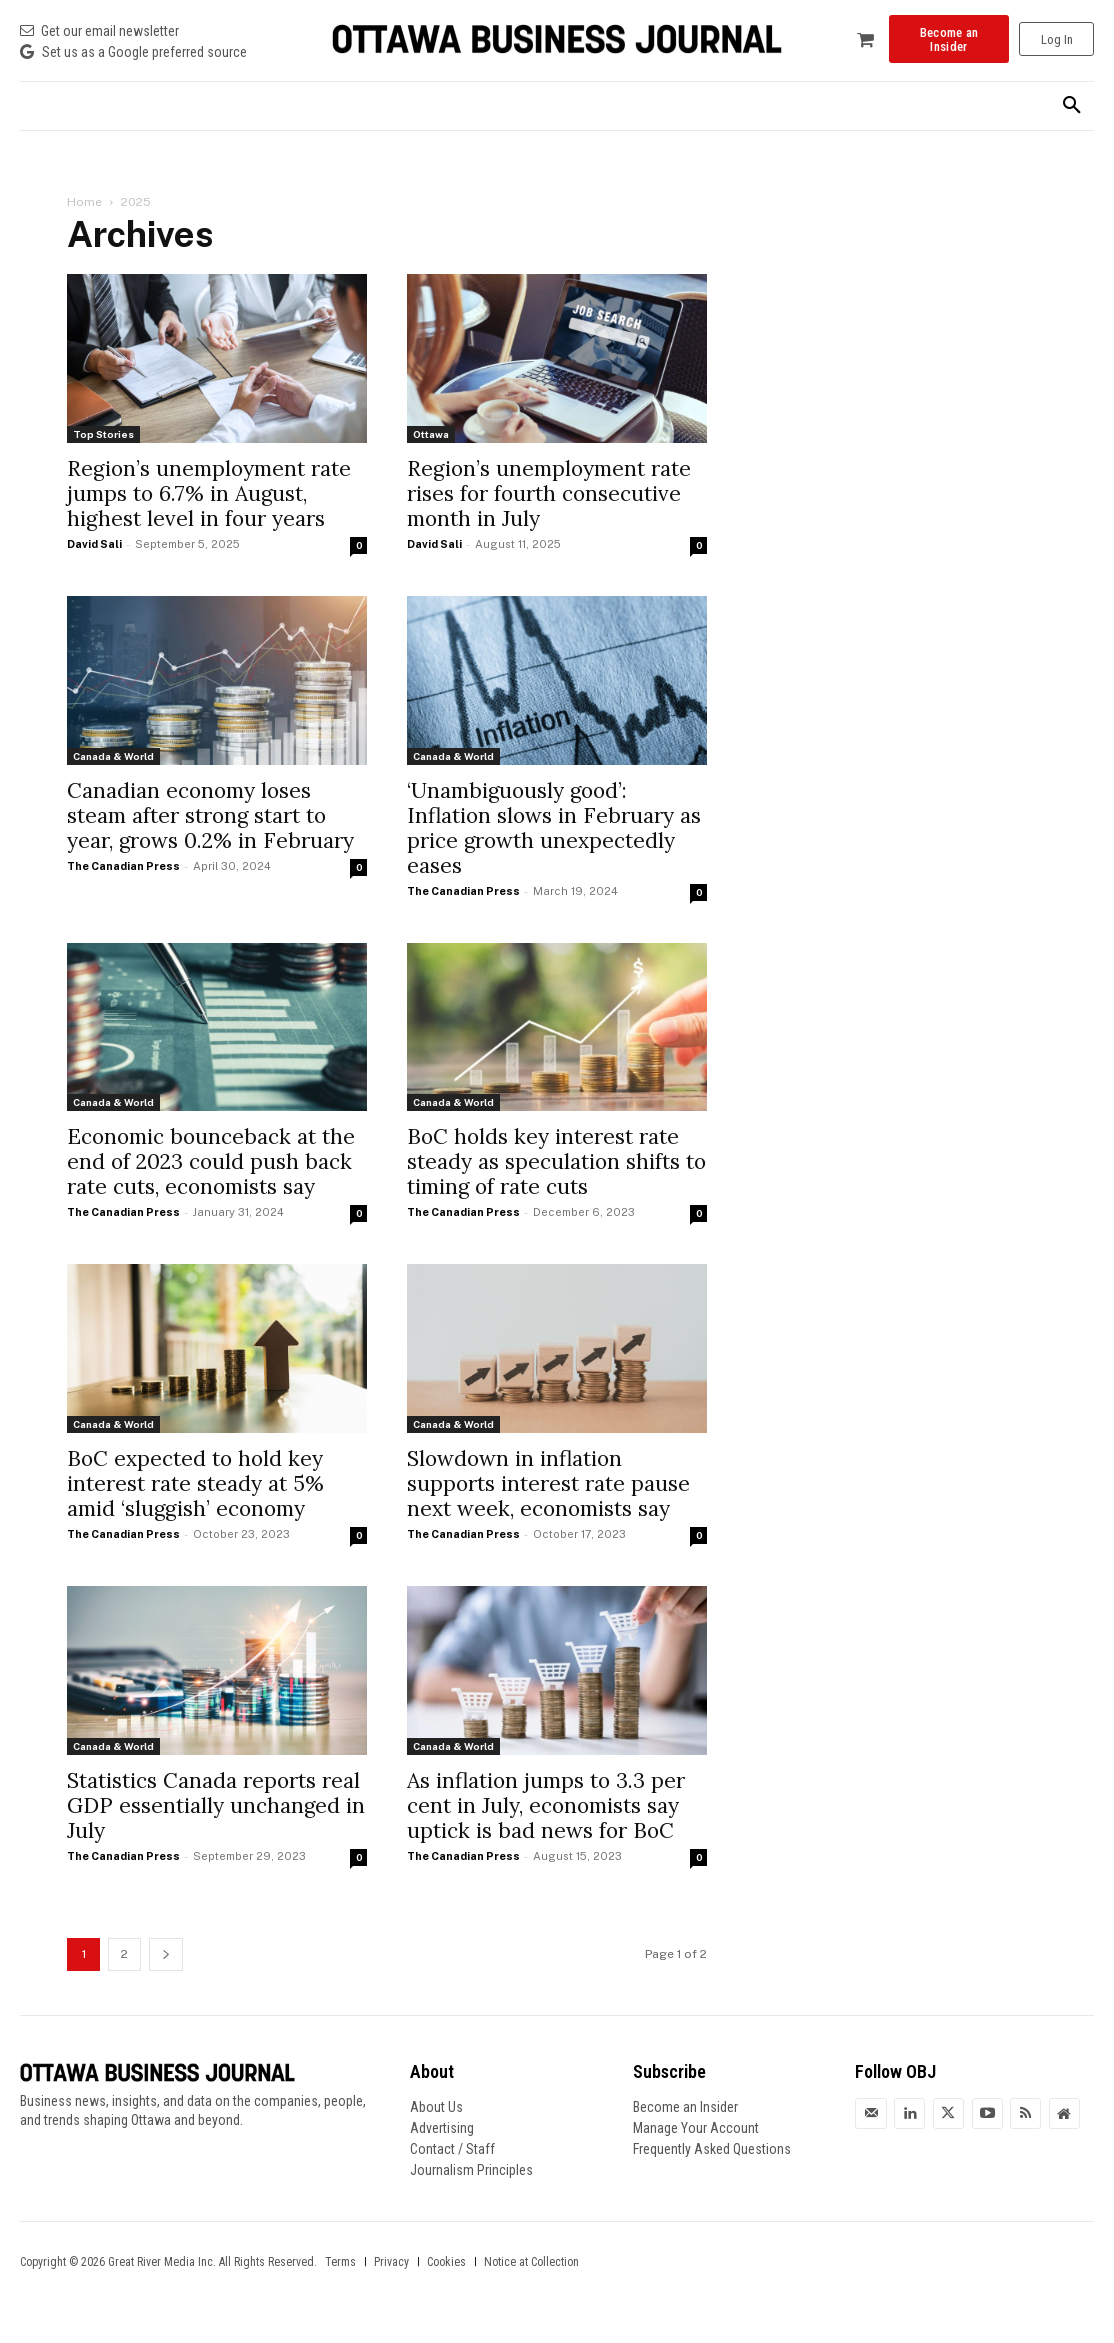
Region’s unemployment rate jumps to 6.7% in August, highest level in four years (209, 493)
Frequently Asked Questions (712, 2149)
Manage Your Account (696, 2128)
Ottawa (431, 434)
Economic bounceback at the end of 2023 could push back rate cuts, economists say (211, 1161)
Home (84, 202)
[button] (1072, 106)
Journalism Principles (471, 2170)
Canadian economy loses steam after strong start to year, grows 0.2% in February (210, 815)
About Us (436, 2107)
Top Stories (103, 434)
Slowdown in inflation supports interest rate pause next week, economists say (548, 1483)
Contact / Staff (452, 2149)
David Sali (94, 544)
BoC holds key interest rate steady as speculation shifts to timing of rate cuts (556, 1161)
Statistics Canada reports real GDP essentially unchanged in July (216, 1805)
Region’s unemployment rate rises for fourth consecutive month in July (549, 493)
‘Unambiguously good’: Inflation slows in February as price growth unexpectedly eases (554, 828)
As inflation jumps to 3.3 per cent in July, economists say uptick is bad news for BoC (546, 1805)
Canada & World (113, 756)
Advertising (442, 2128)
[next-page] (166, 1954)
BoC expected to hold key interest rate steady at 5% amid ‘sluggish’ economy (195, 1483)
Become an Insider (685, 2107)
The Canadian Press (123, 866)
